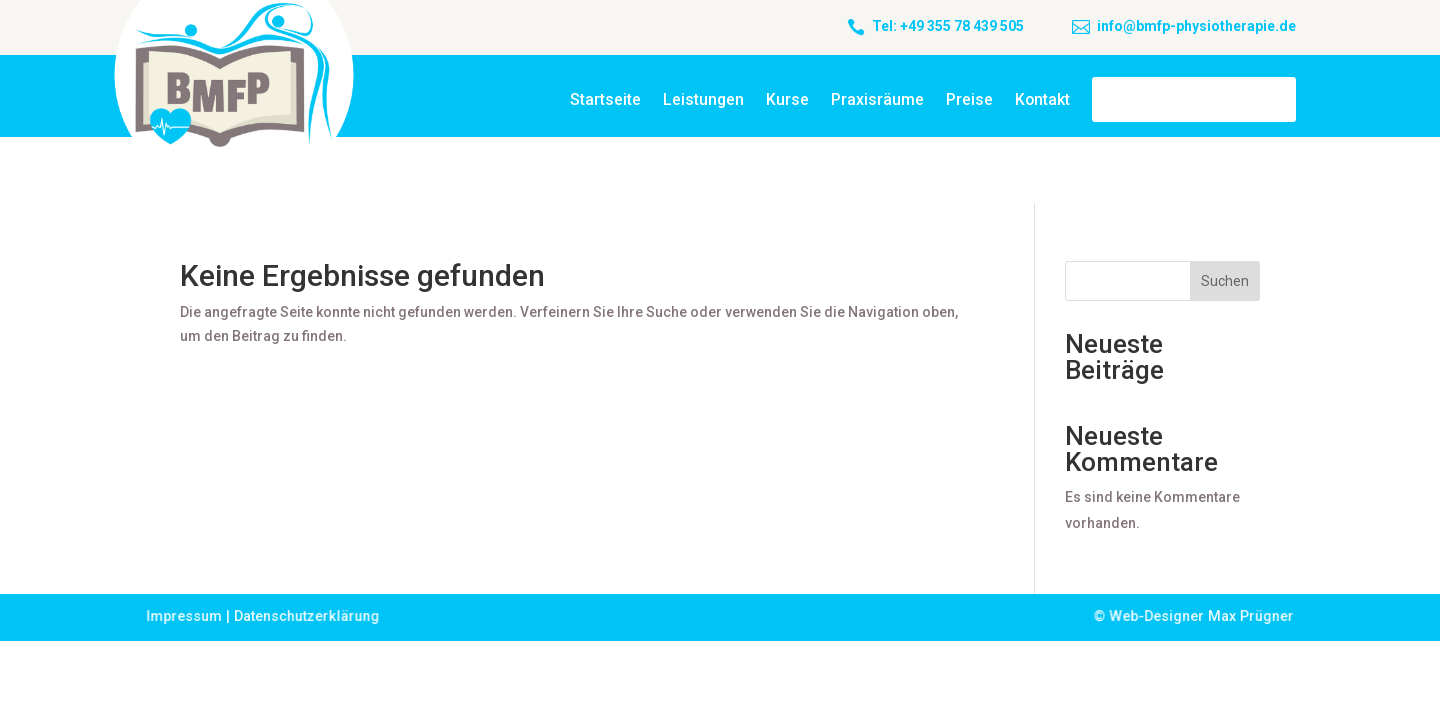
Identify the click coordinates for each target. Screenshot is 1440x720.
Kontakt (1042, 100)
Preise (969, 100)
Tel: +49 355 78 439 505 (948, 26)
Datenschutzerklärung (309, 616)
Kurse (787, 100)
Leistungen (703, 100)
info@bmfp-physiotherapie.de (1196, 26)
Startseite (605, 100)
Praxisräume (877, 100)
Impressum (187, 616)
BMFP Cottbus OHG (1194, 99)
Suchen (1225, 281)
